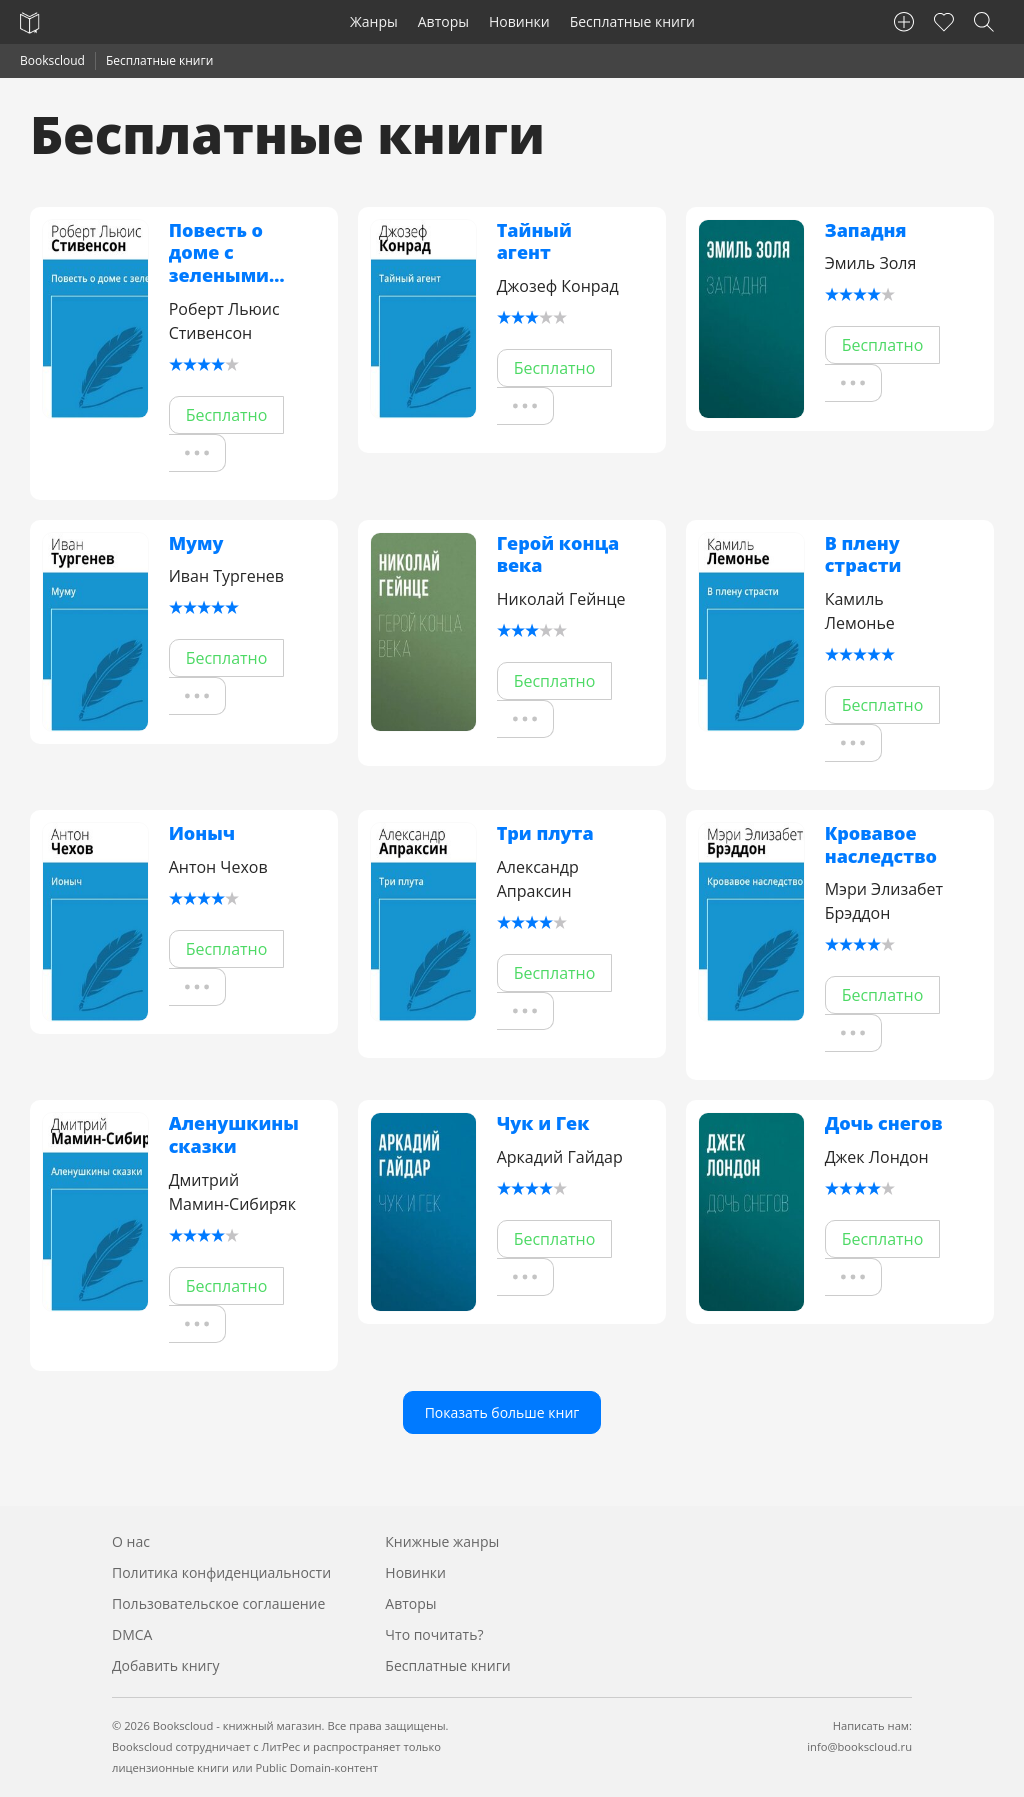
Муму (196, 543)
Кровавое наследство (881, 844)
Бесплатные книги (632, 21)
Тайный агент (534, 241)
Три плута (545, 833)
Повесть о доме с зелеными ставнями (219, 253)
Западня (866, 230)
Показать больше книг (502, 1412)
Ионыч (202, 833)
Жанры (374, 21)
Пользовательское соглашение (218, 1603)
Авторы (443, 21)
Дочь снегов (884, 1123)
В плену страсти (863, 554)
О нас (131, 1541)
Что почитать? (434, 1634)
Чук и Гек (543, 1123)
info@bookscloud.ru (859, 1746)
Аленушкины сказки (234, 1134)
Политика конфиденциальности (221, 1572)
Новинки (519, 21)
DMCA (132, 1634)
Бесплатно (227, 415)
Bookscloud (52, 60)
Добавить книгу (166, 1665)
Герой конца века (558, 554)
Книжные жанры (442, 1541)
